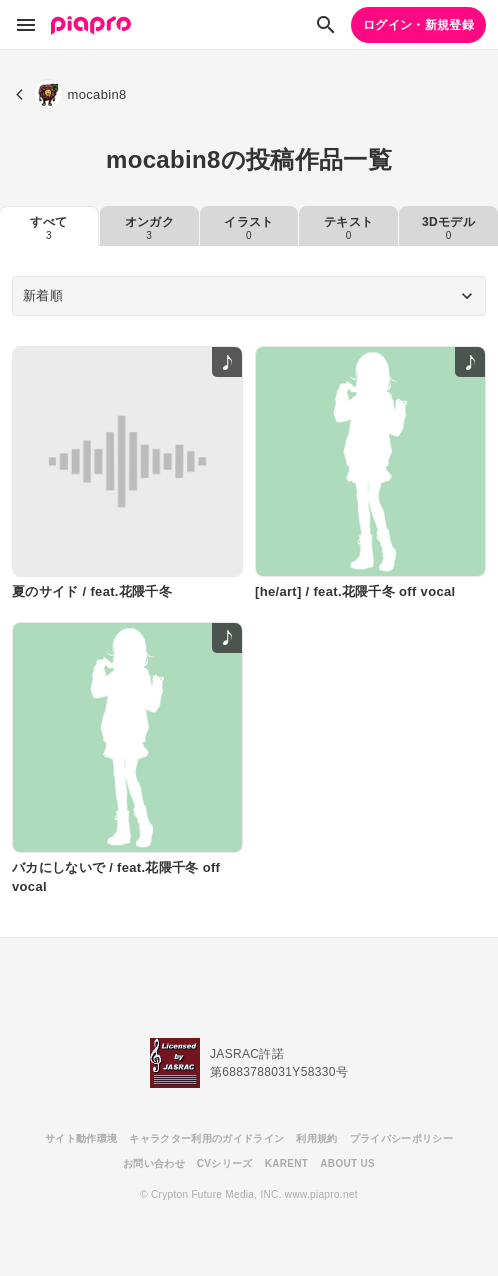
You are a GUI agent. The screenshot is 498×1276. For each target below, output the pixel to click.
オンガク (149, 228)
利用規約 (316, 1138)
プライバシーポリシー (401, 1138)
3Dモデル (448, 228)
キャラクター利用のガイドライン (206, 1138)
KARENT (287, 1163)
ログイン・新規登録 (418, 25)
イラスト (248, 228)
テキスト (348, 228)
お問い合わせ (154, 1163)
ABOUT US (347, 1163)
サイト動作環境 (81, 1138)
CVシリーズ (225, 1163)
